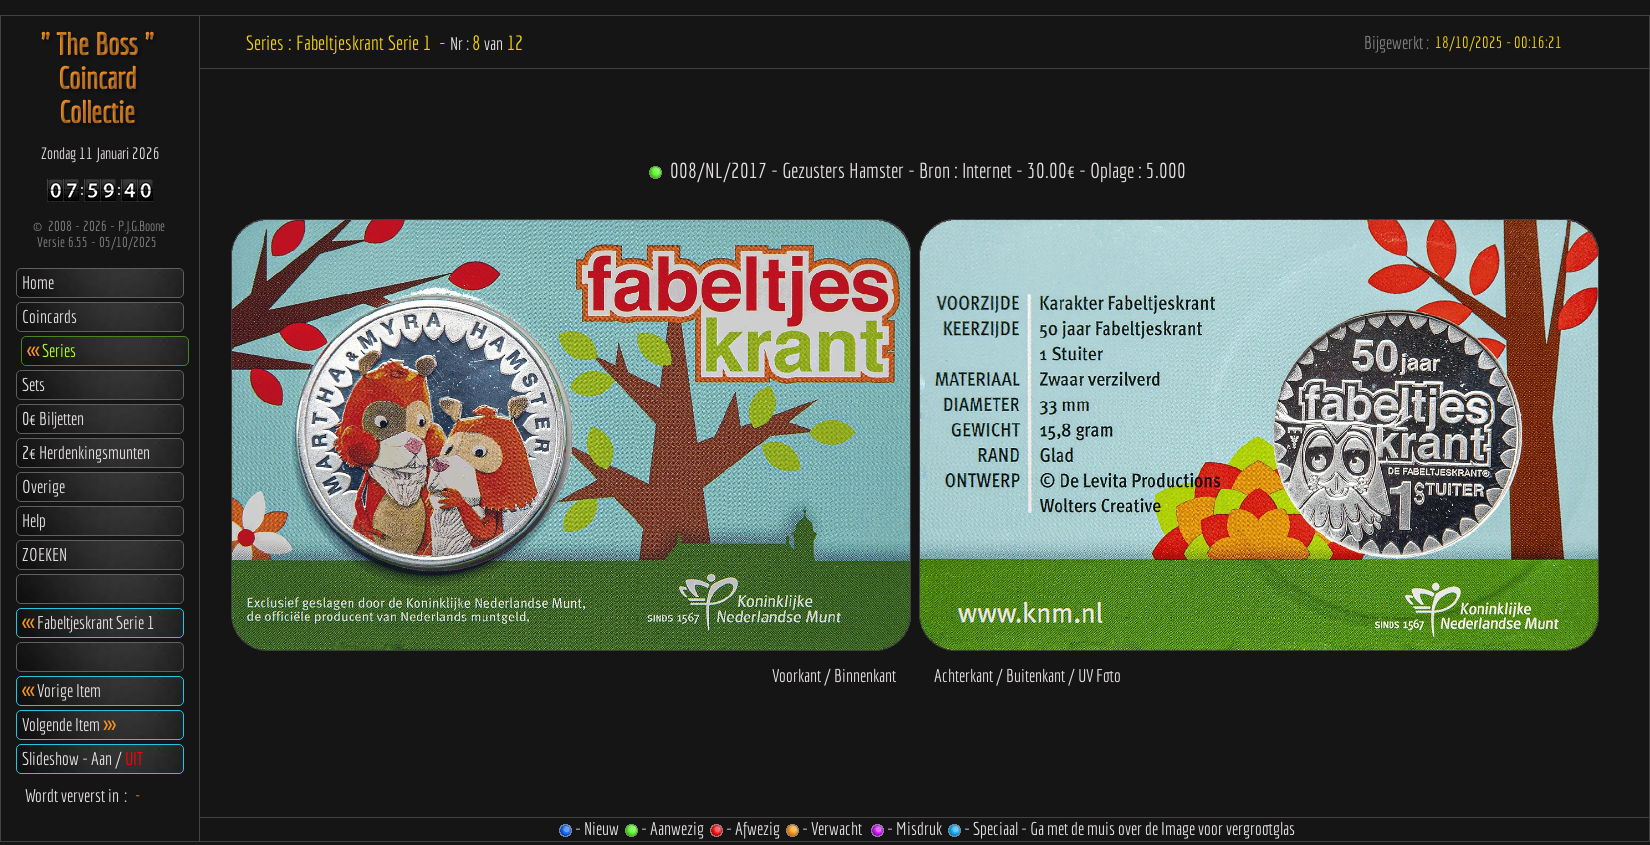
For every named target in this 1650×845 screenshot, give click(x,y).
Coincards (49, 316)
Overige (43, 486)
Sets (33, 384)
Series (51, 350)
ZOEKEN (44, 554)
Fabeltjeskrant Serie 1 (88, 622)
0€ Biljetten (53, 418)
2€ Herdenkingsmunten (86, 452)
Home (38, 282)
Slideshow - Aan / (82, 758)
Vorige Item (61, 690)
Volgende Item (68, 724)
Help (34, 520)
